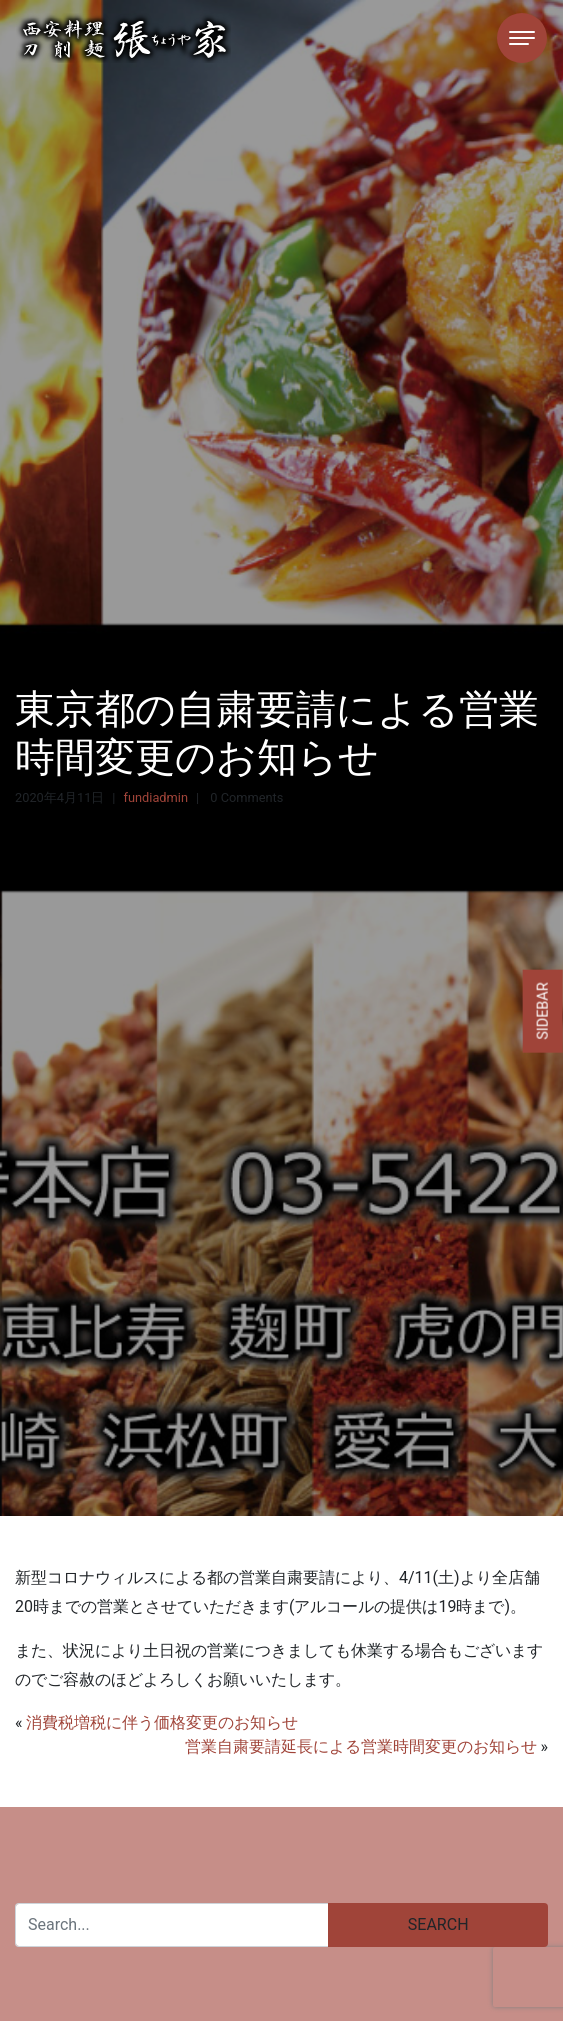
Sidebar (542, 1010)
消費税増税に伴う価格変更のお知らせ (162, 1722)
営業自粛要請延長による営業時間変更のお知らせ (361, 1746)
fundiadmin (155, 797)
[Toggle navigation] (522, 38)
